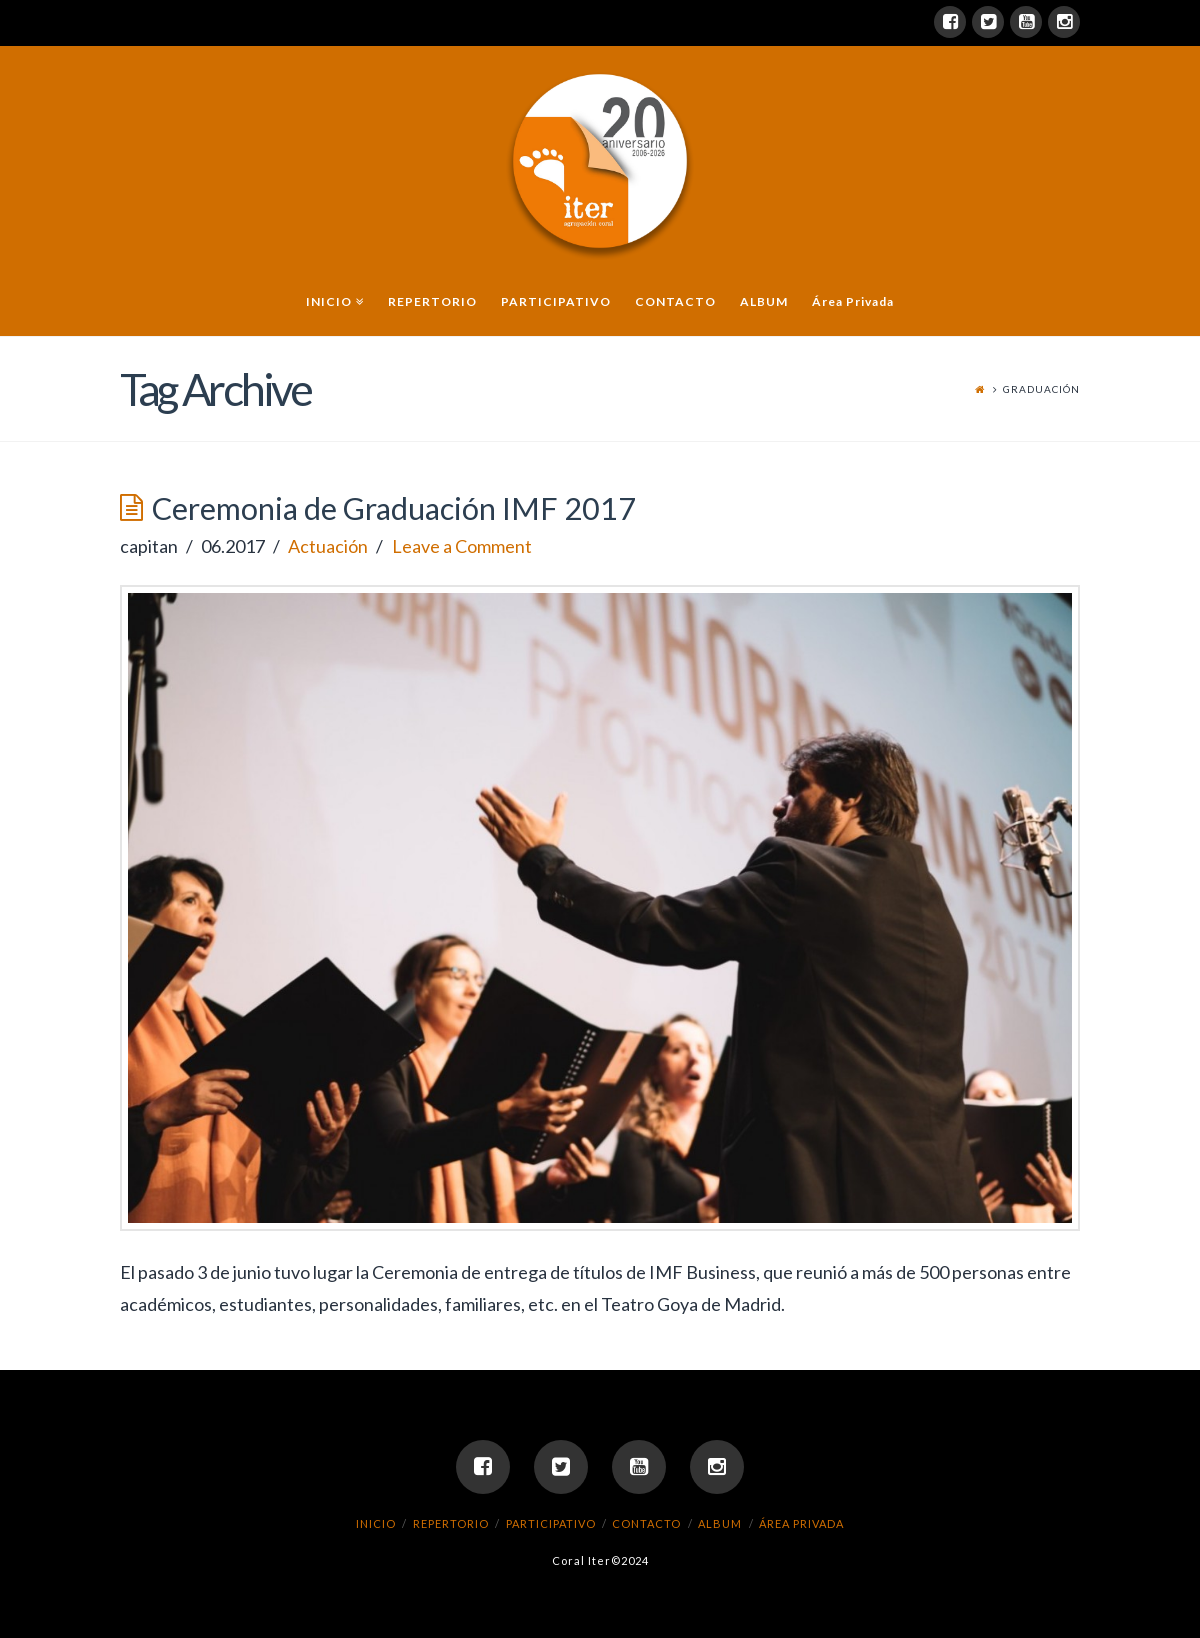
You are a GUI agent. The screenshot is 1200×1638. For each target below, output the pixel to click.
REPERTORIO (451, 1523)
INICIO (376, 1523)
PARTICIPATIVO (551, 1523)
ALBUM (720, 1523)
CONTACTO (646, 1523)
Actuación (328, 546)
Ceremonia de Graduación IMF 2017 (394, 508)
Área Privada (801, 1523)
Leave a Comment (462, 546)
